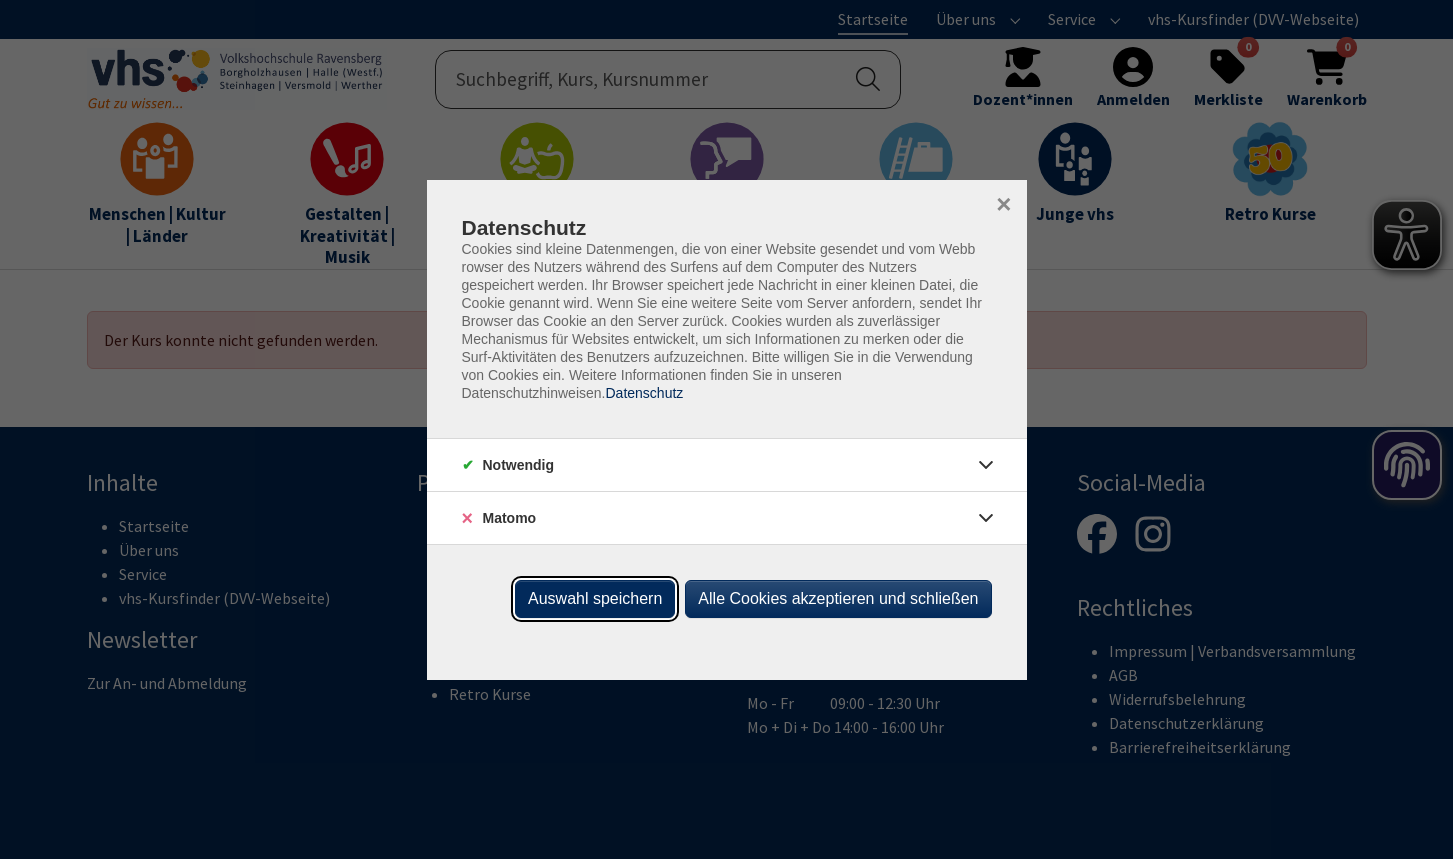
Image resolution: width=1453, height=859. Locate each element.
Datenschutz (644, 393)
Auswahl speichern (595, 598)
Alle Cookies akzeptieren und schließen (838, 598)
